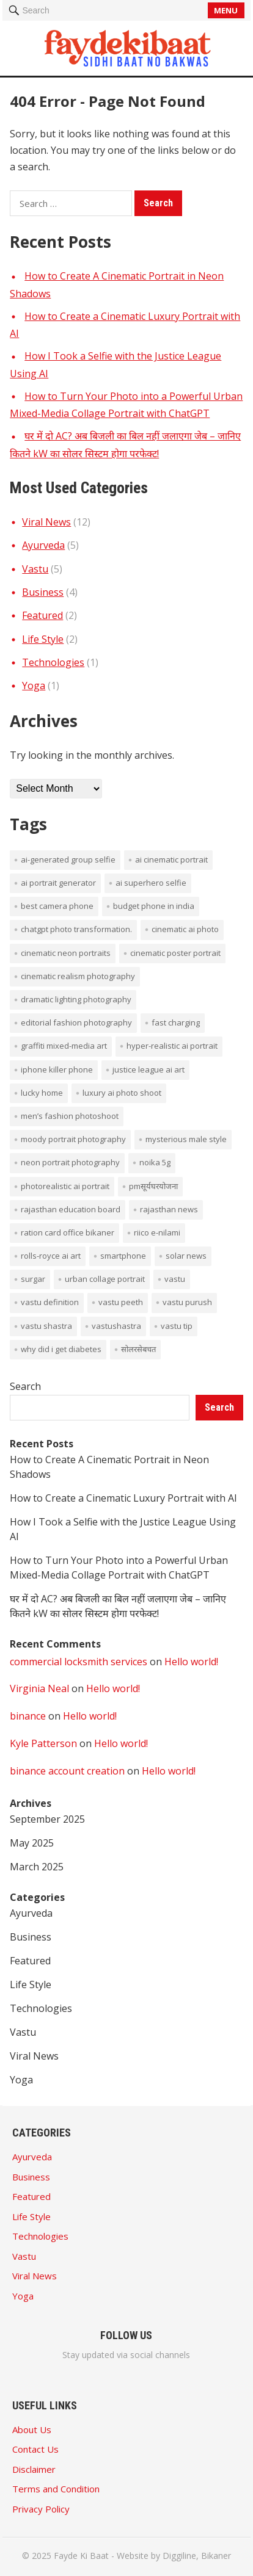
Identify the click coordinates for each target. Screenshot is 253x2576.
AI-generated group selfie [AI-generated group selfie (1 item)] (68, 859)
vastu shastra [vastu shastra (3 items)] (46, 1325)
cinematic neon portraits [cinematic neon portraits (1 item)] (66, 952)
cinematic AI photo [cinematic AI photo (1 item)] (185, 929)
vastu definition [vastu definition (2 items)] (50, 1302)
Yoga (33, 685)
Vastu (35, 569)
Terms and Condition (56, 2489)
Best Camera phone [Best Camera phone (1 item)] (57, 905)
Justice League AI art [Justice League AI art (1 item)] (148, 1069)
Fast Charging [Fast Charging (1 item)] (176, 1022)
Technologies (53, 662)
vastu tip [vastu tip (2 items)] (177, 1325)
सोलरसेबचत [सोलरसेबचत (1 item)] (138, 1349)
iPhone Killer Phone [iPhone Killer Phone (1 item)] (57, 1069)
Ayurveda (43, 545)
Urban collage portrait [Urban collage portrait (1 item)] (105, 1278)
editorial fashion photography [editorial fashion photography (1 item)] (76, 1022)
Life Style (43, 639)
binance (28, 1716)
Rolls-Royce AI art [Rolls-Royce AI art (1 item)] (51, 1255)
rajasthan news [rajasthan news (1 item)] (169, 1209)
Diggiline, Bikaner (197, 2555)
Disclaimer (34, 2469)
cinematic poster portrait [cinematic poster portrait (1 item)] (175, 952)
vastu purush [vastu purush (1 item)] (187, 1302)
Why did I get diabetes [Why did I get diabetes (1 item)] (61, 1349)
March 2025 (37, 1866)
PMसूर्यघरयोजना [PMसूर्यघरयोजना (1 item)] (153, 1186)
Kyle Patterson (43, 1743)
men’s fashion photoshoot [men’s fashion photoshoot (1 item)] (70, 1115)
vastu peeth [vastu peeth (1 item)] (120, 1302)
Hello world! (191, 1661)
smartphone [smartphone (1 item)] (123, 1255)
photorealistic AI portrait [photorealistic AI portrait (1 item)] (65, 1186)
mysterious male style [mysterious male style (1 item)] (186, 1139)
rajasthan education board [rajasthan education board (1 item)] (70, 1209)
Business (43, 592)
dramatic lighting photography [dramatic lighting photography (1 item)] (76, 999)
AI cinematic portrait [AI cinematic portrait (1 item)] (171, 859)
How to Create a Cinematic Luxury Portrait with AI (123, 1498)
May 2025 (32, 1843)
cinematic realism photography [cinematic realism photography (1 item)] (78, 976)
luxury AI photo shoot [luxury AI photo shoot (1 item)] (121, 1092)
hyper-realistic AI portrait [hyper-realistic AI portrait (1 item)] (172, 1045)
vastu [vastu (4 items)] (174, 1278)
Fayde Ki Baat (81, 2555)
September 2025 (47, 1819)
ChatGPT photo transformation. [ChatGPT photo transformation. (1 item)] (76, 929)
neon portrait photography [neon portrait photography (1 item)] (70, 1162)
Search (25, 1386)
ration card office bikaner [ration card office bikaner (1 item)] (67, 1232)
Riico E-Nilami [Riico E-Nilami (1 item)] (157, 1232)
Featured (42, 615)
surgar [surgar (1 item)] (33, 1278)
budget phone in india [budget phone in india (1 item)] (153, 905)
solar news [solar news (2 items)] (186, 1255)
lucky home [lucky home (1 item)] (42, 1092)
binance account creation (67, 1771)
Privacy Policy (41, 2509)
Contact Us (35, 2449)
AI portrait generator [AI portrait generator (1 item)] (58, 882)
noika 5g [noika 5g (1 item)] (154, 1162)
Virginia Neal (39, 1688)
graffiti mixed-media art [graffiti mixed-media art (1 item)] (64, 1045)
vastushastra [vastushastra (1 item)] (116, 1325)
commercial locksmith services (78, 1661)
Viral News (46, 522)
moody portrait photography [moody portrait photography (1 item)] (73, 1139)
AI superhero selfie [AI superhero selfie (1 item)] (151, 882)
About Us (31, 2429)
